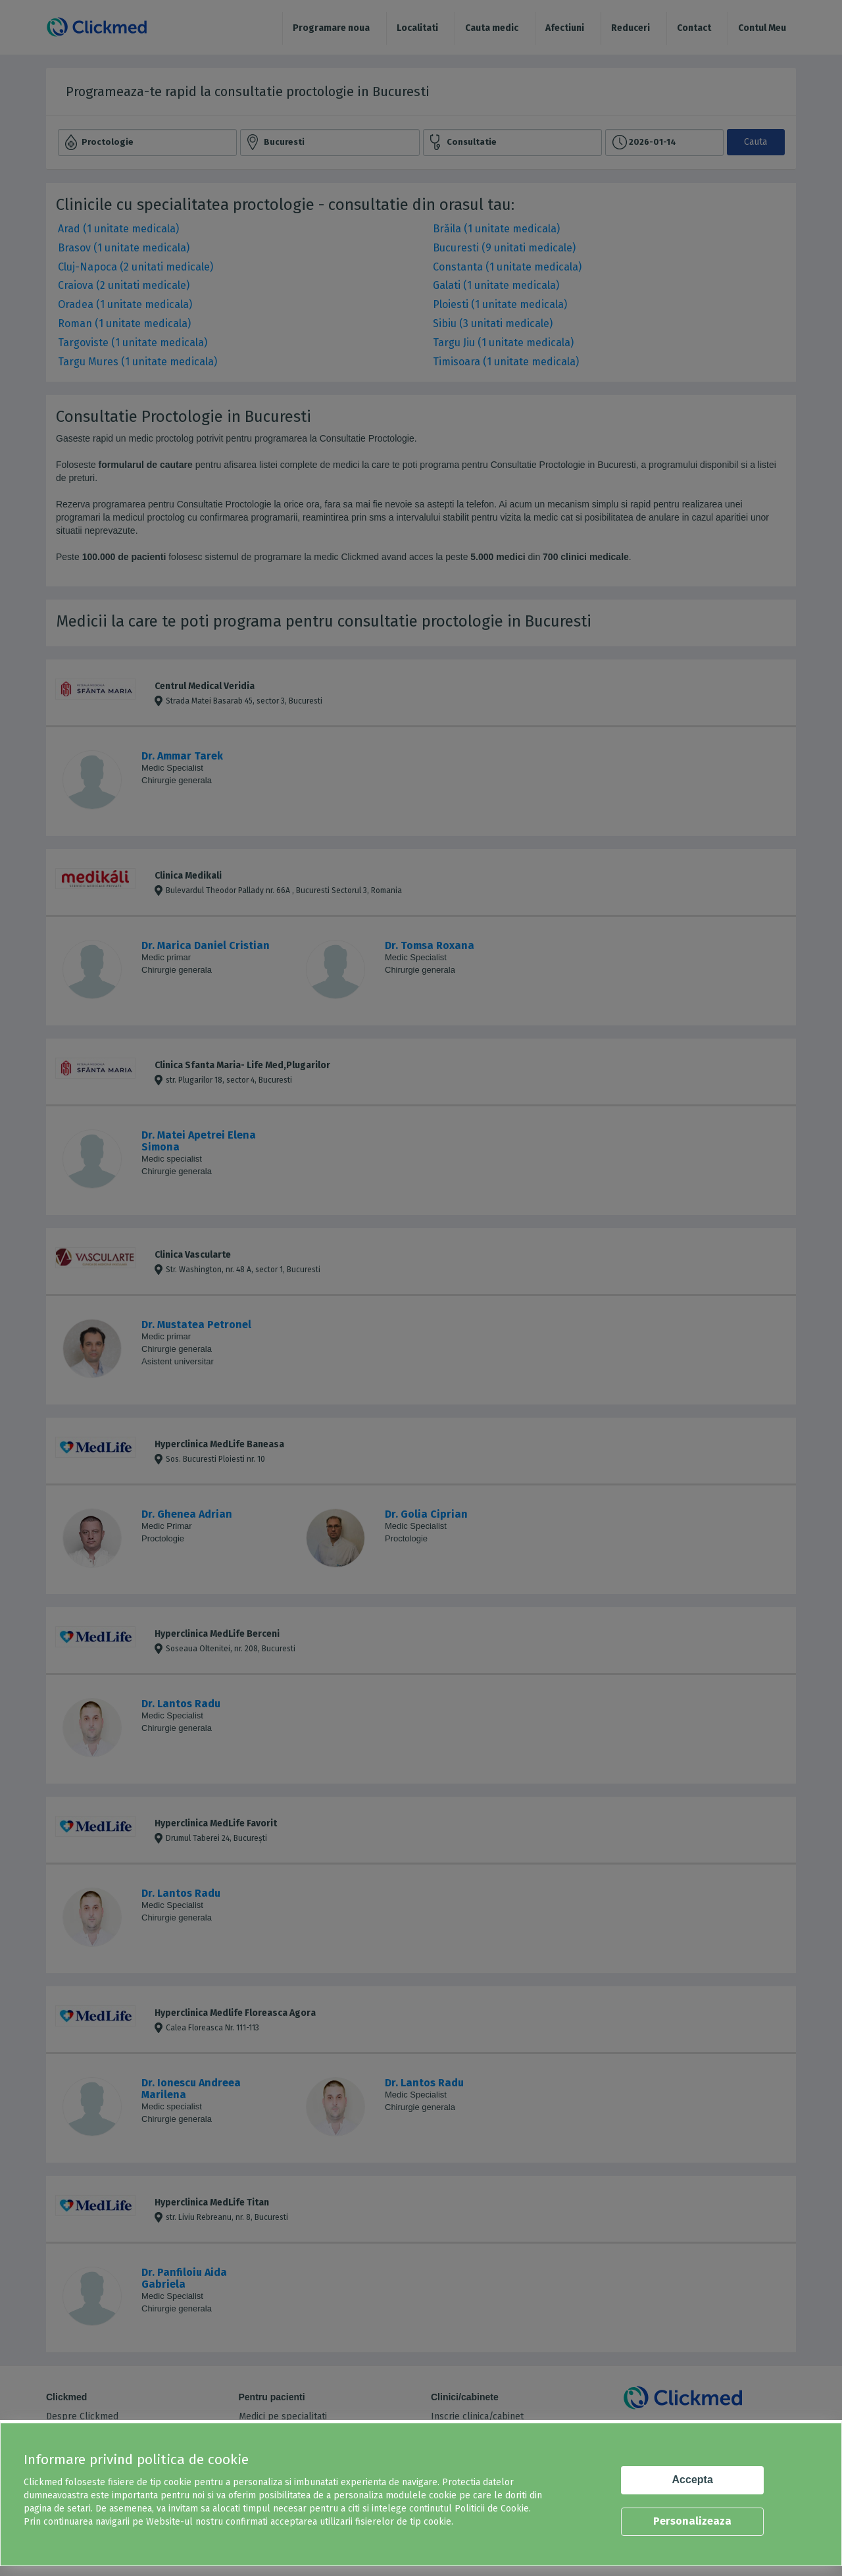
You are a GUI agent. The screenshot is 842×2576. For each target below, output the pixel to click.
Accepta (692, 2479)
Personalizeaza (692, 2521)
